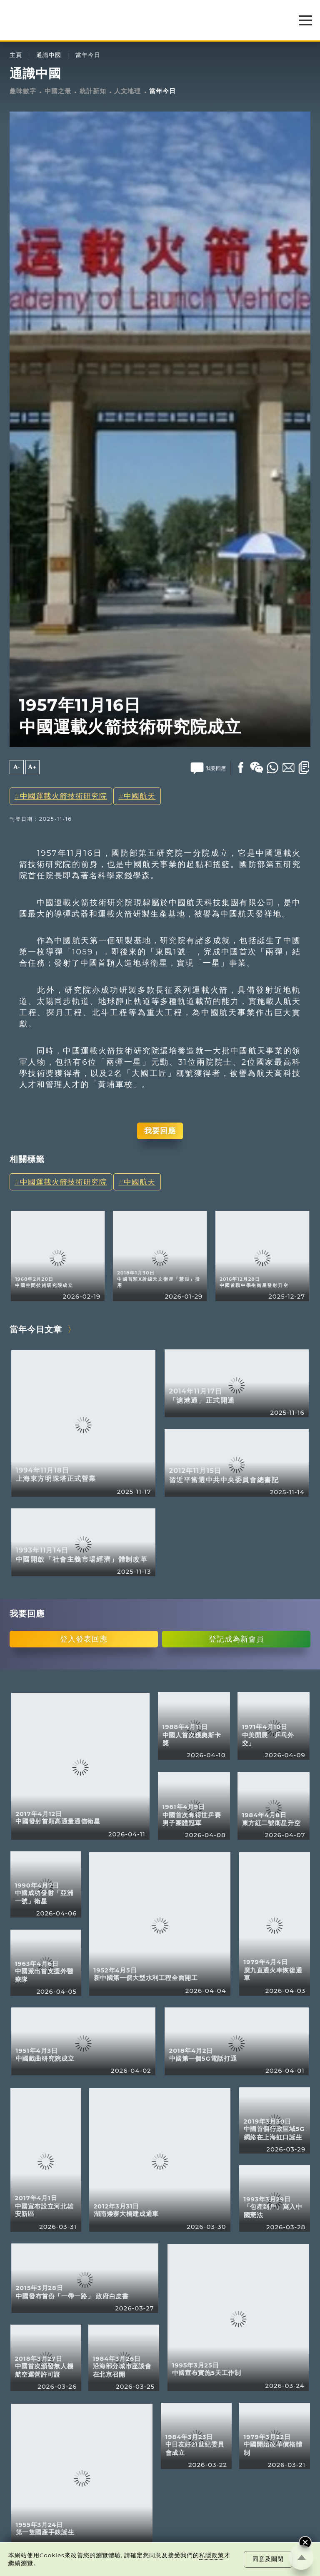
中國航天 (139, 796)
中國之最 (58, 91)
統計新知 (93, 91)
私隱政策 (211, 2555)
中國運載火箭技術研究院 (63, 796)
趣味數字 (23, 91)
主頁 (16, 55)
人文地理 (127, 91)
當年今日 (87, 55)
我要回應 (160, 1130)
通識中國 (48, 55)
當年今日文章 (36, 1329)
